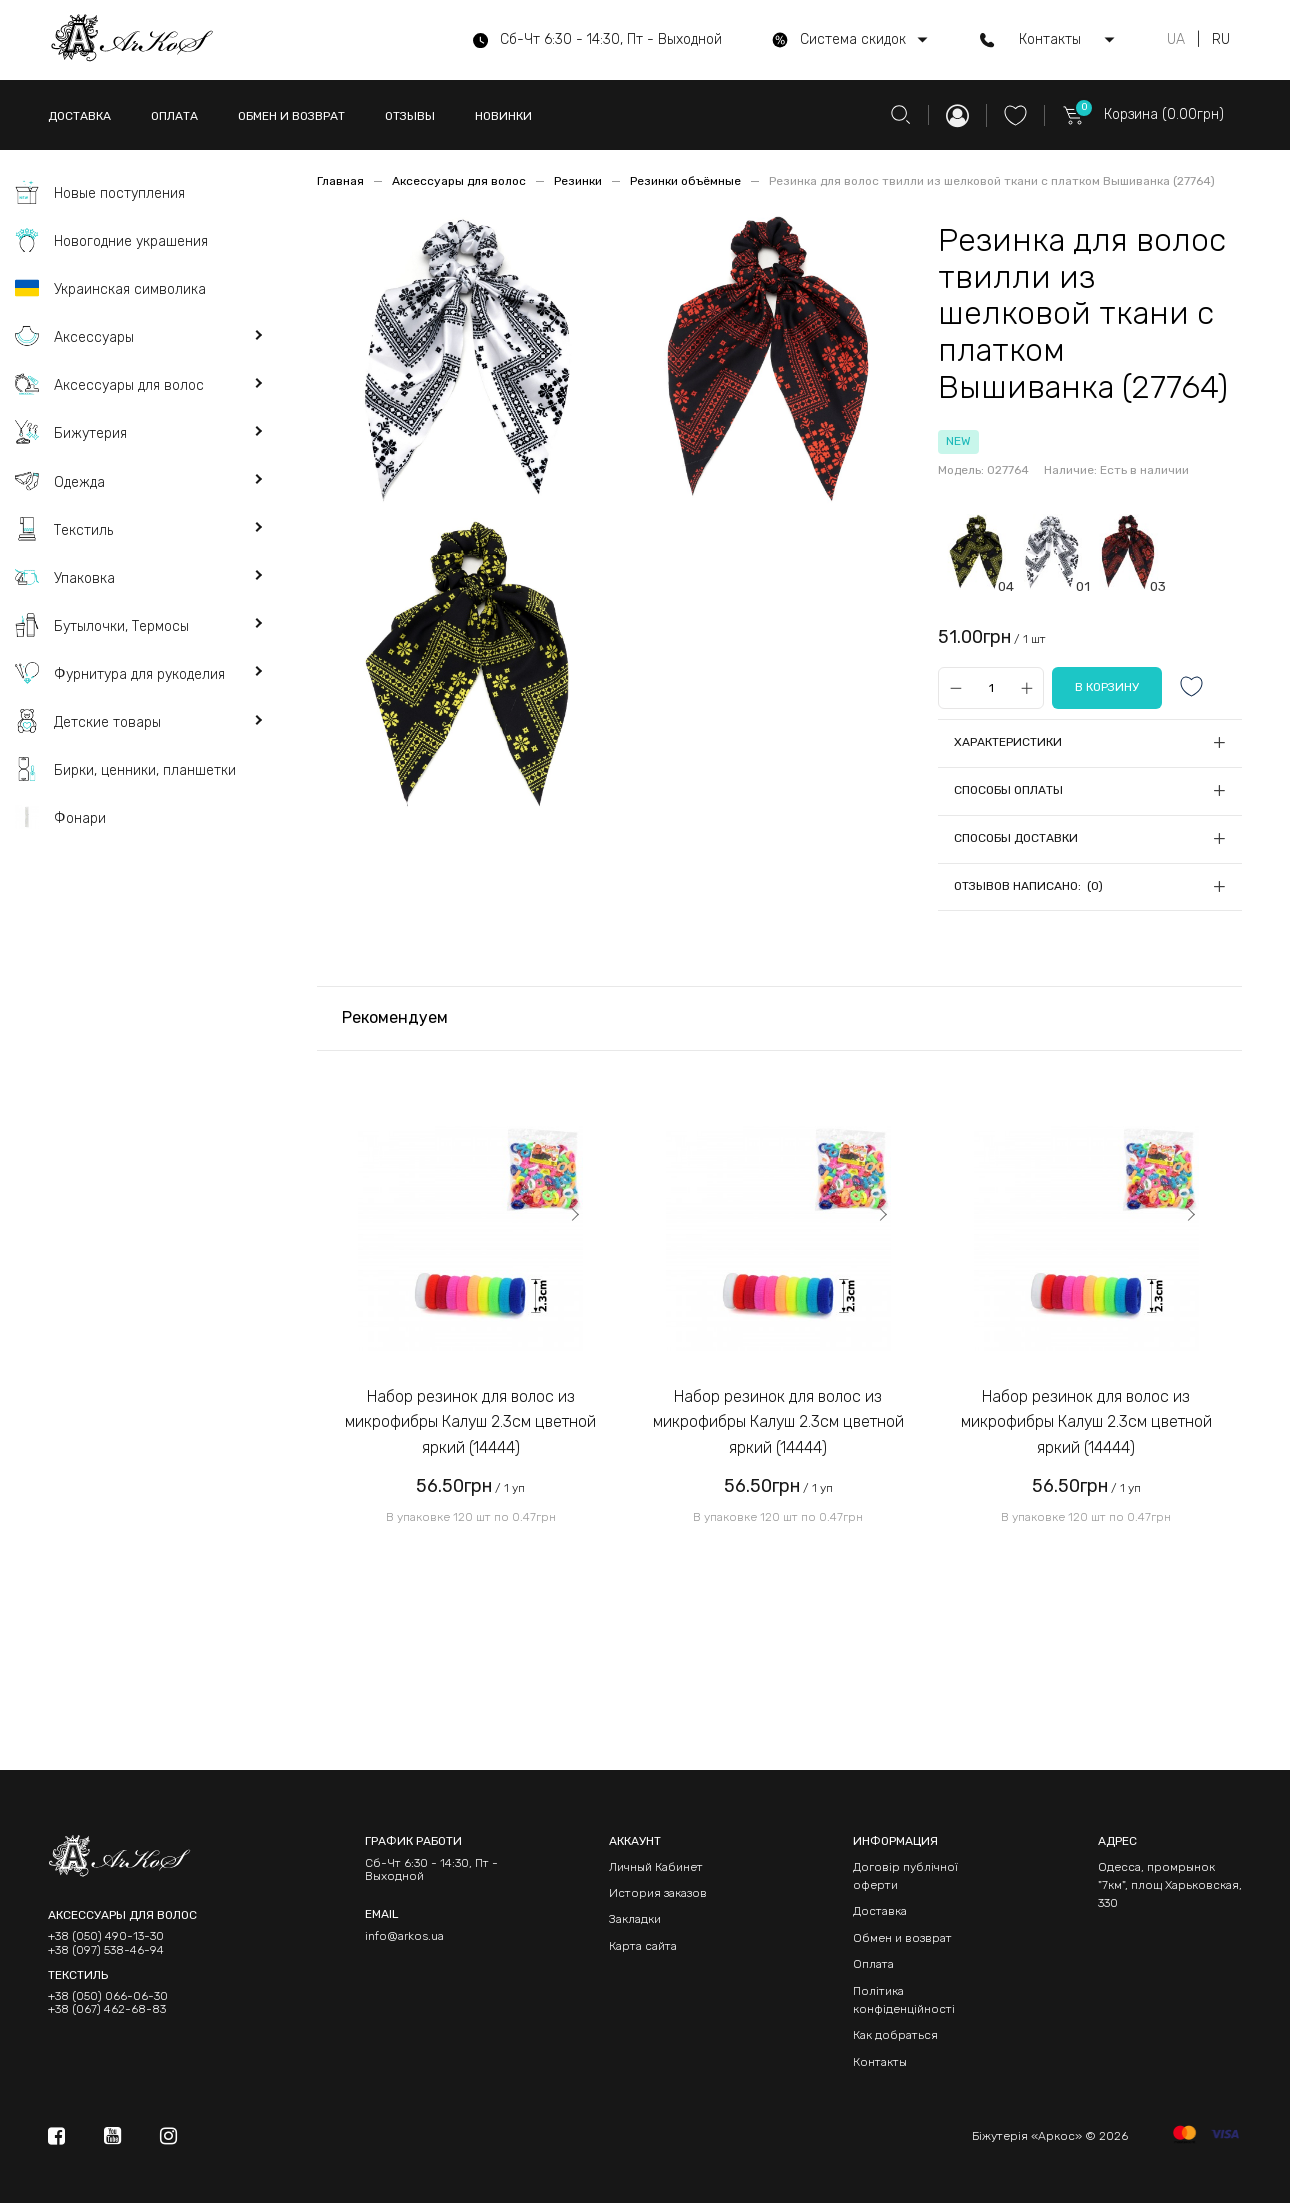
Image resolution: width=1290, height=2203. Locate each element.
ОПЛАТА (174, 116)
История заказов (658, 1893)
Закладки (635, 1919)
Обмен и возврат (902, 1938)
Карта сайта (643, 1946)
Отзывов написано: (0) (1028, 886)
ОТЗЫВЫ (410, 116)
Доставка (880, 1911)
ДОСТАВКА (79, 116)
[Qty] (991, 688)
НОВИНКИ (503, 116)
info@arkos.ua (404, 1936)
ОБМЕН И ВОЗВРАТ (291, 116)
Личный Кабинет (656, 1867)
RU (1221, 40)
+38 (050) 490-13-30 (106, 1936)
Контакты (880, 2062)
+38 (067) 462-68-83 (107, 2009)
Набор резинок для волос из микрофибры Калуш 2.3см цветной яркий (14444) (470, 1422)
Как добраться (895, 2035)
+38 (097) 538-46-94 (106, 1950)
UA (1176, 40)
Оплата (873, 1964)
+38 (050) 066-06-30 (108, 1996)
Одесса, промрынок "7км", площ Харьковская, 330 (1170, 1885)
